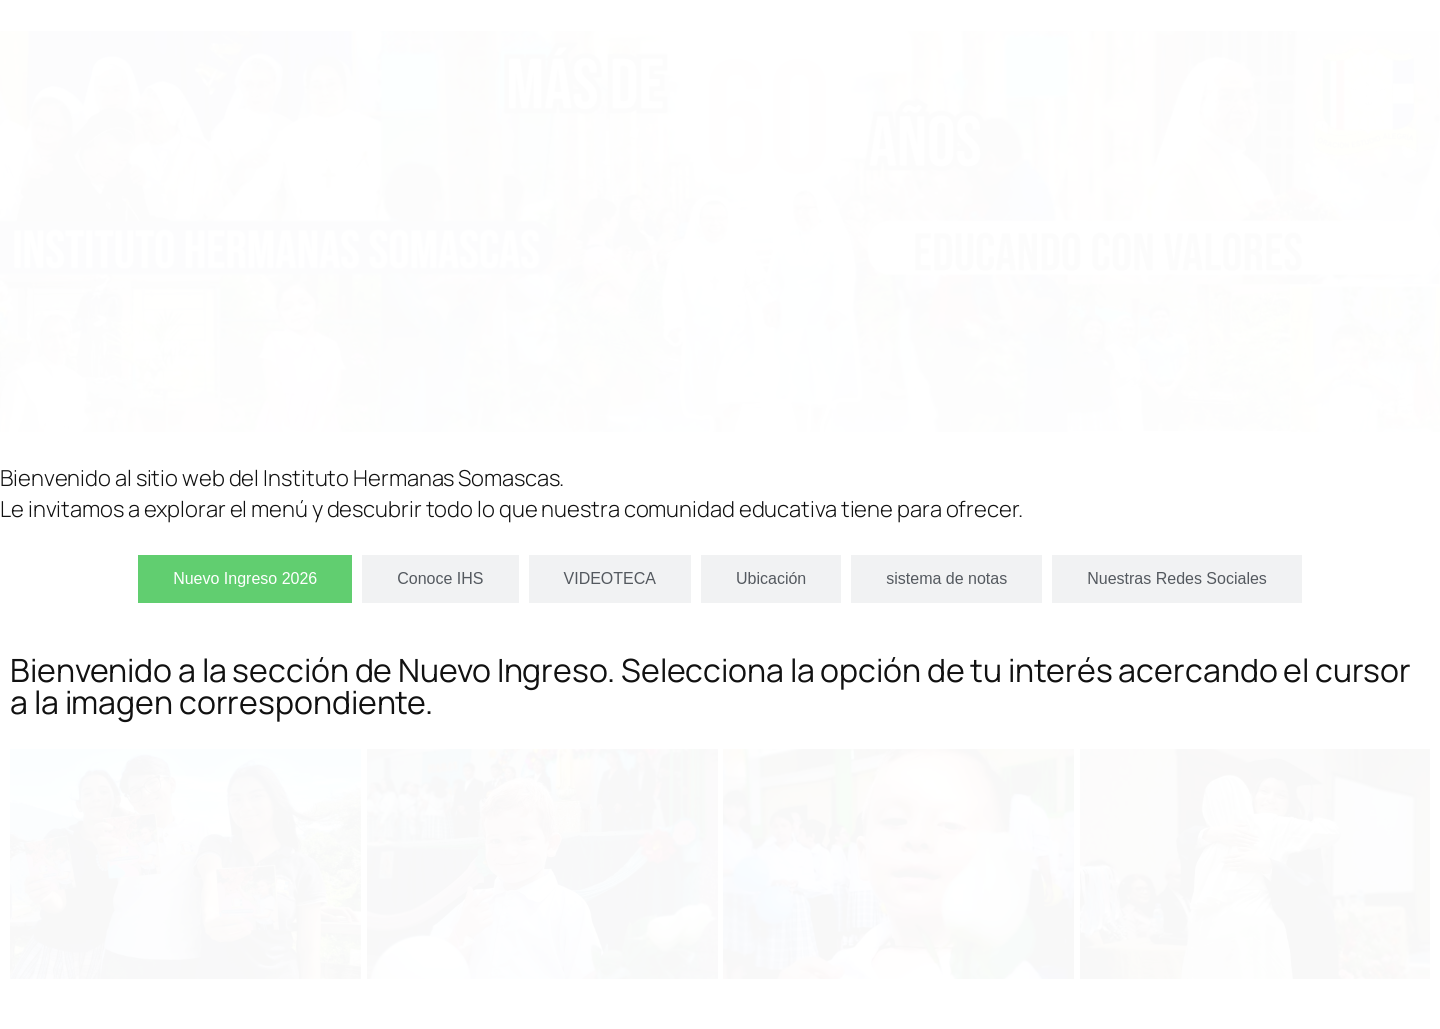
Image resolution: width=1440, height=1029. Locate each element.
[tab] (245, 579)
